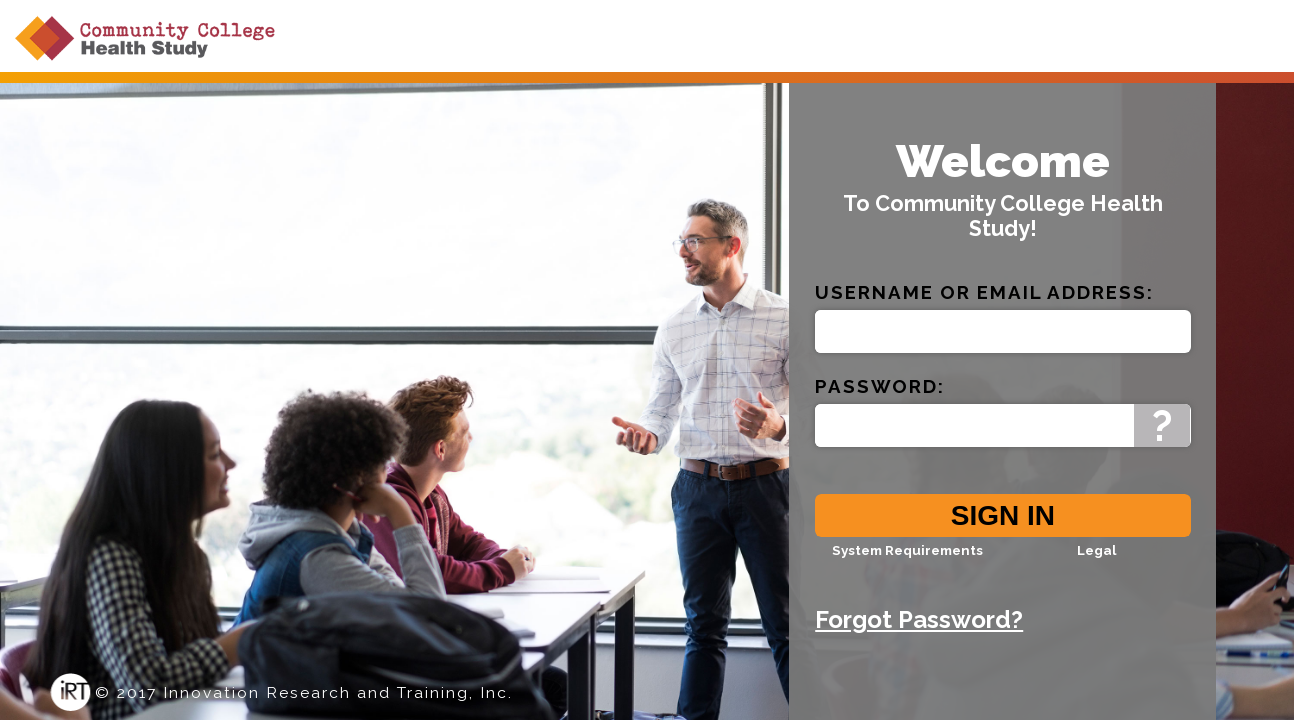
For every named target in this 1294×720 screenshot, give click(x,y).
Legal (1096, 565)
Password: (880, 401)
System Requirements (907, 565)
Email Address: (1065, 307)
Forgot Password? (919, 634)
